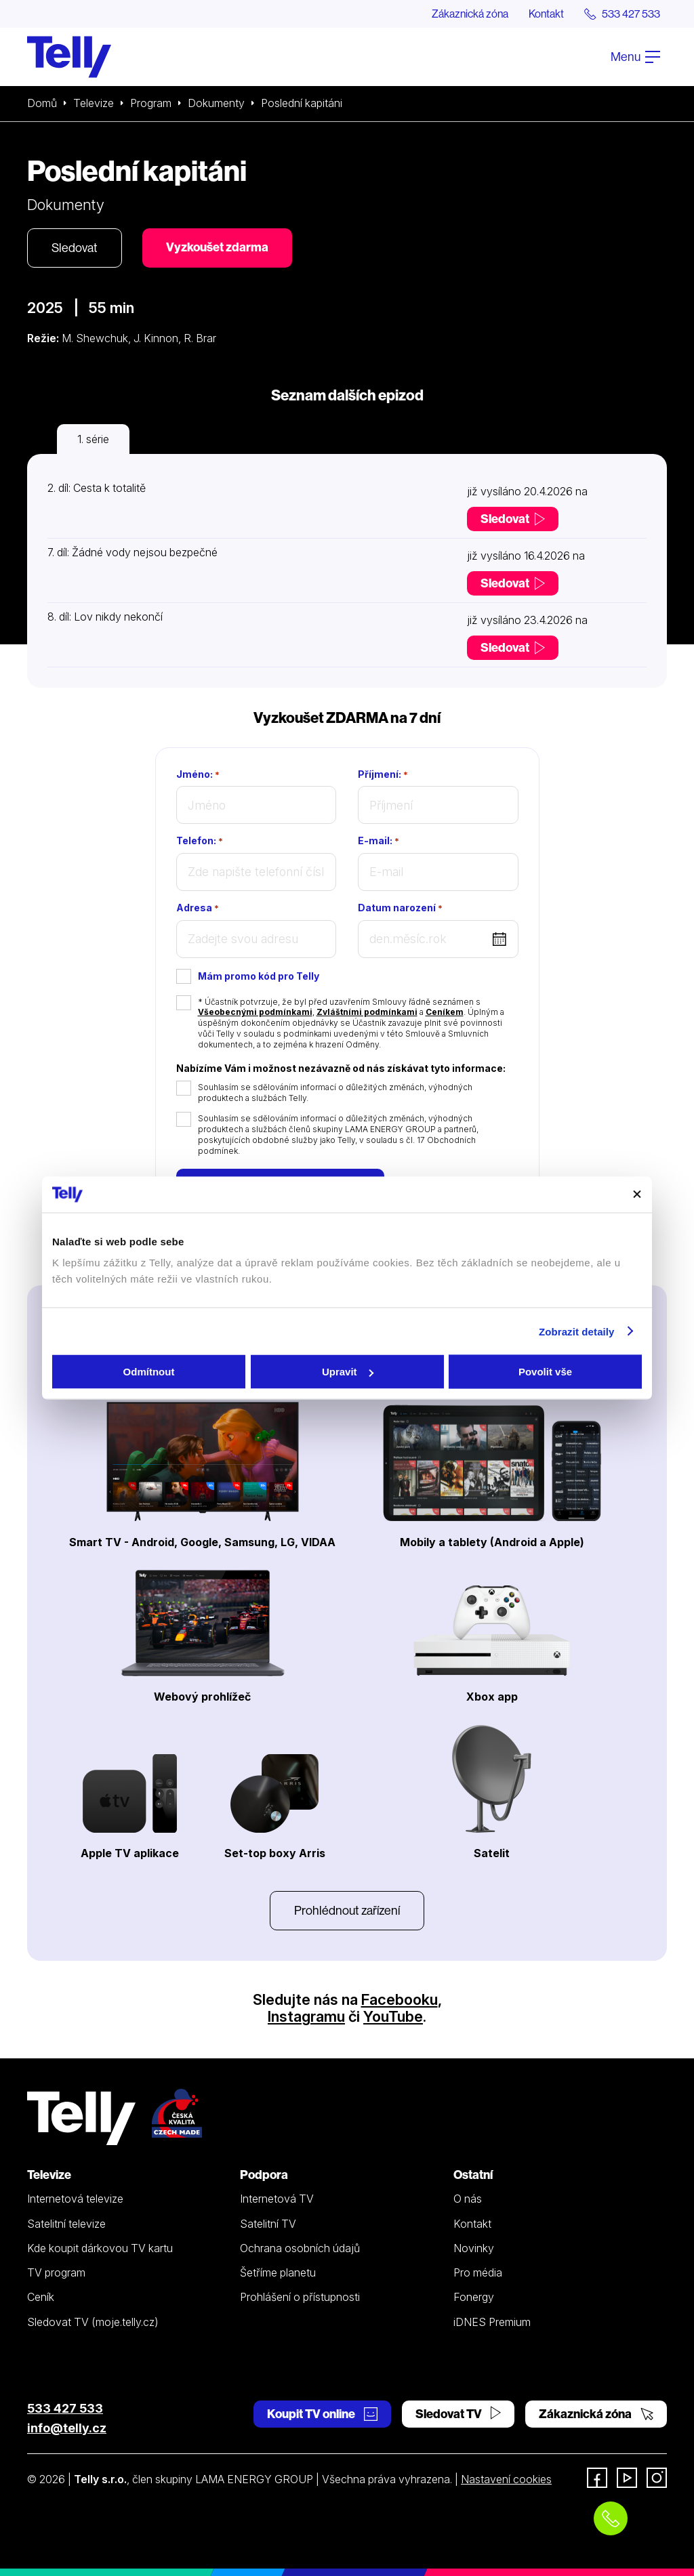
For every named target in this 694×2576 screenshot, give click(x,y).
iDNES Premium (492, 2322)
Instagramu (306, 2016)
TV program (56, 2272)
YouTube (393, 2016)
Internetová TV (277, 2198)
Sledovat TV (458, 2414)
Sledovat (75, 247)
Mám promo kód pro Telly (258, 976)
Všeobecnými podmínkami (255, 1012)
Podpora (264, 2174)
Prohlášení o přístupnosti (300, 2297)
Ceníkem (445, 1012)
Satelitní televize (66, 2223)
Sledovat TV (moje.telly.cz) (93, 2322)
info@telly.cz (66, 2428)
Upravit (347, 1371)
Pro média (477, 2272)
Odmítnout (149, 1371)
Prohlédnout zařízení (347, 1910)
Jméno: (198, 774)
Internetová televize (75, 2198)
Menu (635, 56)
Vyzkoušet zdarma (217, 247)
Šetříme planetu (278, 2272)
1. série (93, 439)
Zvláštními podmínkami (367, 1012)
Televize (93, 103)
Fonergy (473, 2297)
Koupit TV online (322, 2414)
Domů (42, 103)
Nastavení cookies (506, 2479)
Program (150, 103)
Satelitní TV (268, 2223)
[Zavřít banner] (637, 1194)
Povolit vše (545, 1371)
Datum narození (400, 908)
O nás (467, 2198)
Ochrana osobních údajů (300, 2248)
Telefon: (199, 841)
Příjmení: (383, 774)
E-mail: (378, 841)
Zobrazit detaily (577, 1331)
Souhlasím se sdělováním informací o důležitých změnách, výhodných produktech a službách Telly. (335, 1092)
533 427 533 (65, 2408)
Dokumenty (216, 103)
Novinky (473, 2248)
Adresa (197, 908)
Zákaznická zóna (470, 13)
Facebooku (399, 1999)
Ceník (40, 2297)
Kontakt (546, 13)
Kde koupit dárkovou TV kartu (100, 2248)
